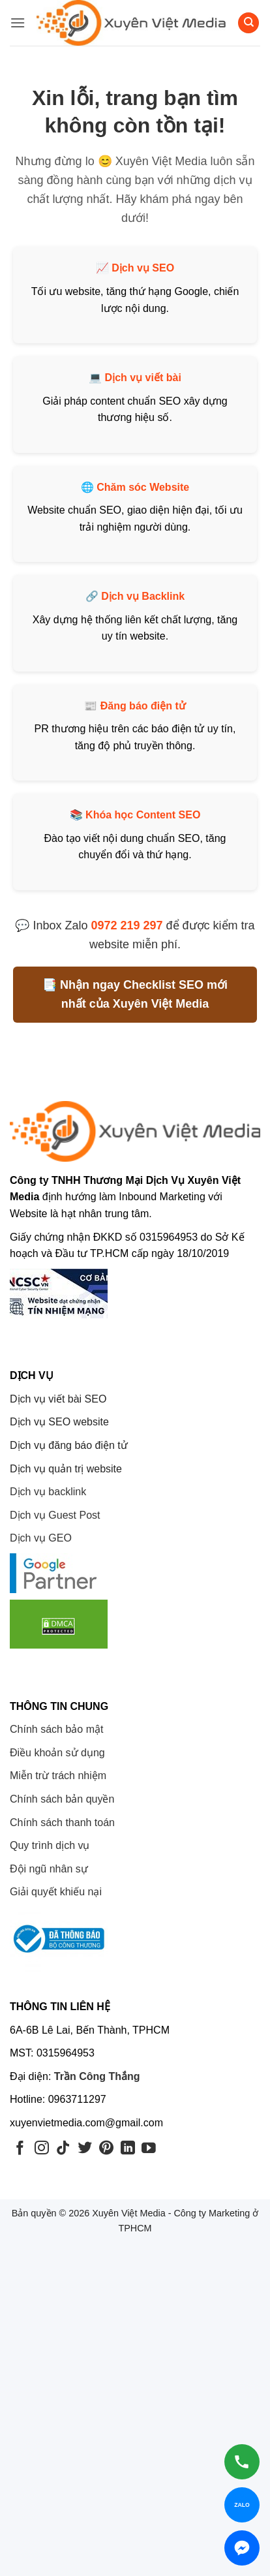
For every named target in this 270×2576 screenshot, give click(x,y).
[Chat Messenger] (242, 2548)
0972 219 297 (126, 925)
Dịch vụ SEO (143, 267)
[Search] (248, 23)
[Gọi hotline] (242, 2461)
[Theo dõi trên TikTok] (63, 2149)
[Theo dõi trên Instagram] (42, 2149)
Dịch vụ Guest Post (55, 1515)
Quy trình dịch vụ (50, 1845)
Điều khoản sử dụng (57, 1752)
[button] (17, 23)
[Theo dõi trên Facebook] (20, 2149)
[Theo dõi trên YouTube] (149, 2149)
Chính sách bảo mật (56, 1729)
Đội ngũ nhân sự (49, 1868)
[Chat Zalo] (242, 2504)
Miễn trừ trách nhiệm (58, 1775)
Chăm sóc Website (143, 487)
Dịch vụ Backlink (143, 596)
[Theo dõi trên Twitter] (85, 2149)
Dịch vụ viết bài (143, 377)
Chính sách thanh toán (62, 1822)
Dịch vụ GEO (41, 1538)
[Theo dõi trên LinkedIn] (128, 2149)
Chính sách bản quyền (62, 1799)
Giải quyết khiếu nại (56, 1891)
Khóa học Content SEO (142, 814)
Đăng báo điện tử (143, 705)
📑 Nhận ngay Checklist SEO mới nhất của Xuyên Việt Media (135, 994)
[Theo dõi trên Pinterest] (106, 2149)
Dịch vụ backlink (48, 1491)
